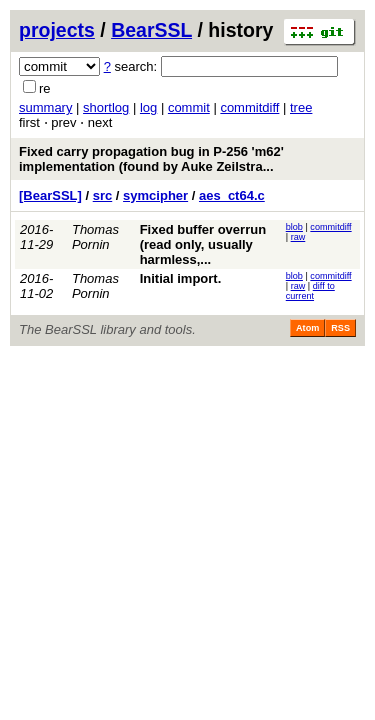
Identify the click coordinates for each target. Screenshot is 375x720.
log (148, 107)
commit (189, 107)
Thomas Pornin (95, 237)
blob (294, 227)
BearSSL (151, 30)
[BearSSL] (50, 195)
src (103, 195)
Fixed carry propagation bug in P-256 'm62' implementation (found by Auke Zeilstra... (151, 159)
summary (45, 107)
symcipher (155, 195)
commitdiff (249, 107)
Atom (307, 328)
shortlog (106, 107)
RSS (340, 328)
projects (57, 30)
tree (301, 107)
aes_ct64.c (232, 195)
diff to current (310, 291)
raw (298, 237)
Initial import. (181, 278)
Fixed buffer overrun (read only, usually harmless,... (203, 244)
